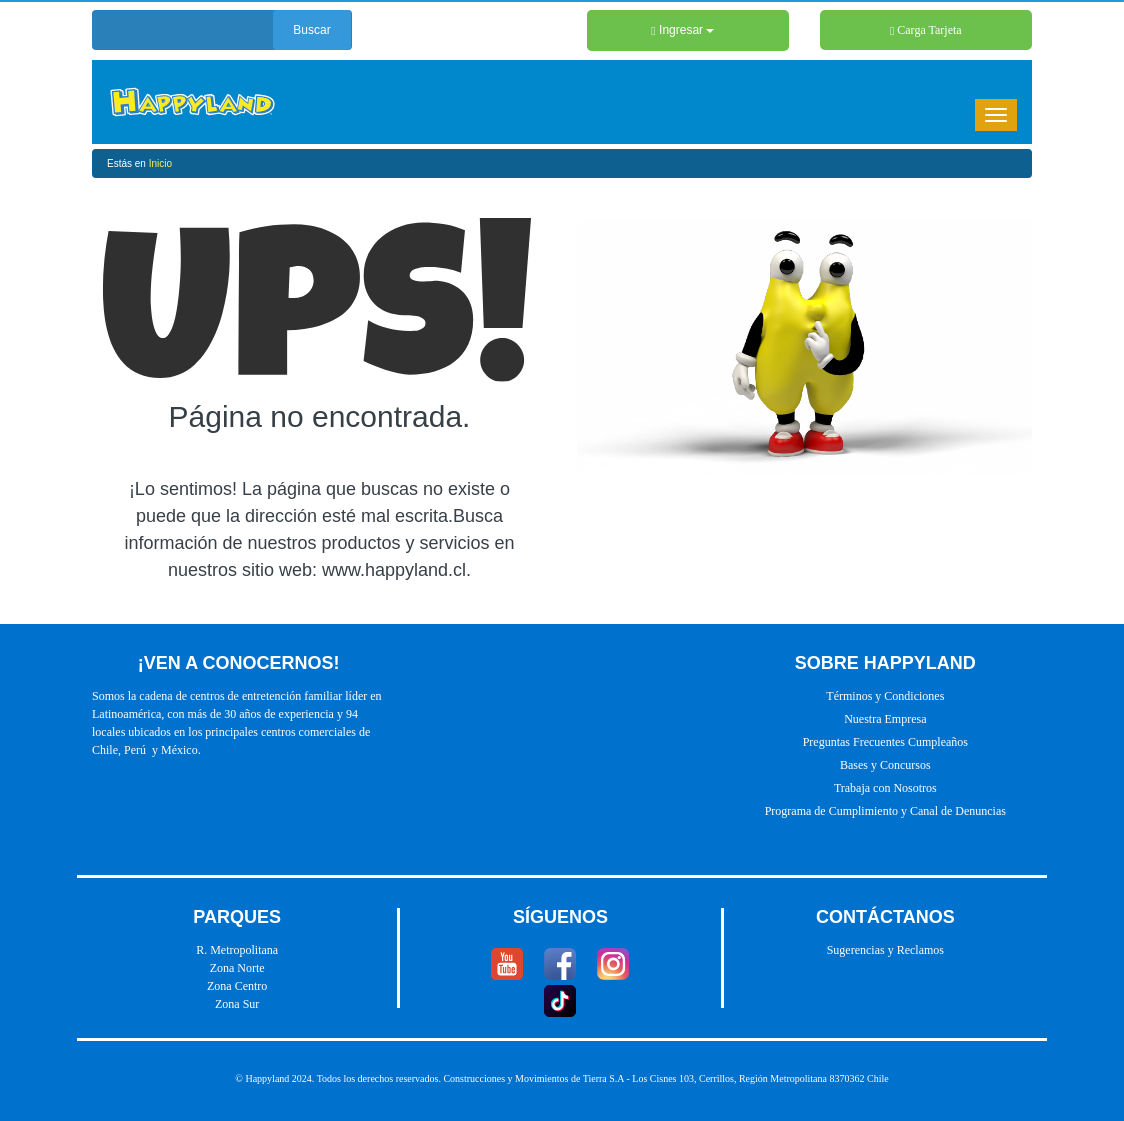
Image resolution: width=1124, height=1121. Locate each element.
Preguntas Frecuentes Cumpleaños (885, 742)
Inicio (160, 163)
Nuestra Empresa (885, 719)
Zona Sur (237, 1004)
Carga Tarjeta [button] (926, 30)
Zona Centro (237, 986)
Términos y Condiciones (885, 696)
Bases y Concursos (885, 765)
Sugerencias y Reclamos (885, 950)
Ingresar (682, 30)
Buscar (311, 30)
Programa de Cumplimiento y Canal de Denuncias (885, 811)
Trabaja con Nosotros (885, 788)
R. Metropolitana (237, 950)
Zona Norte (237, 968)
